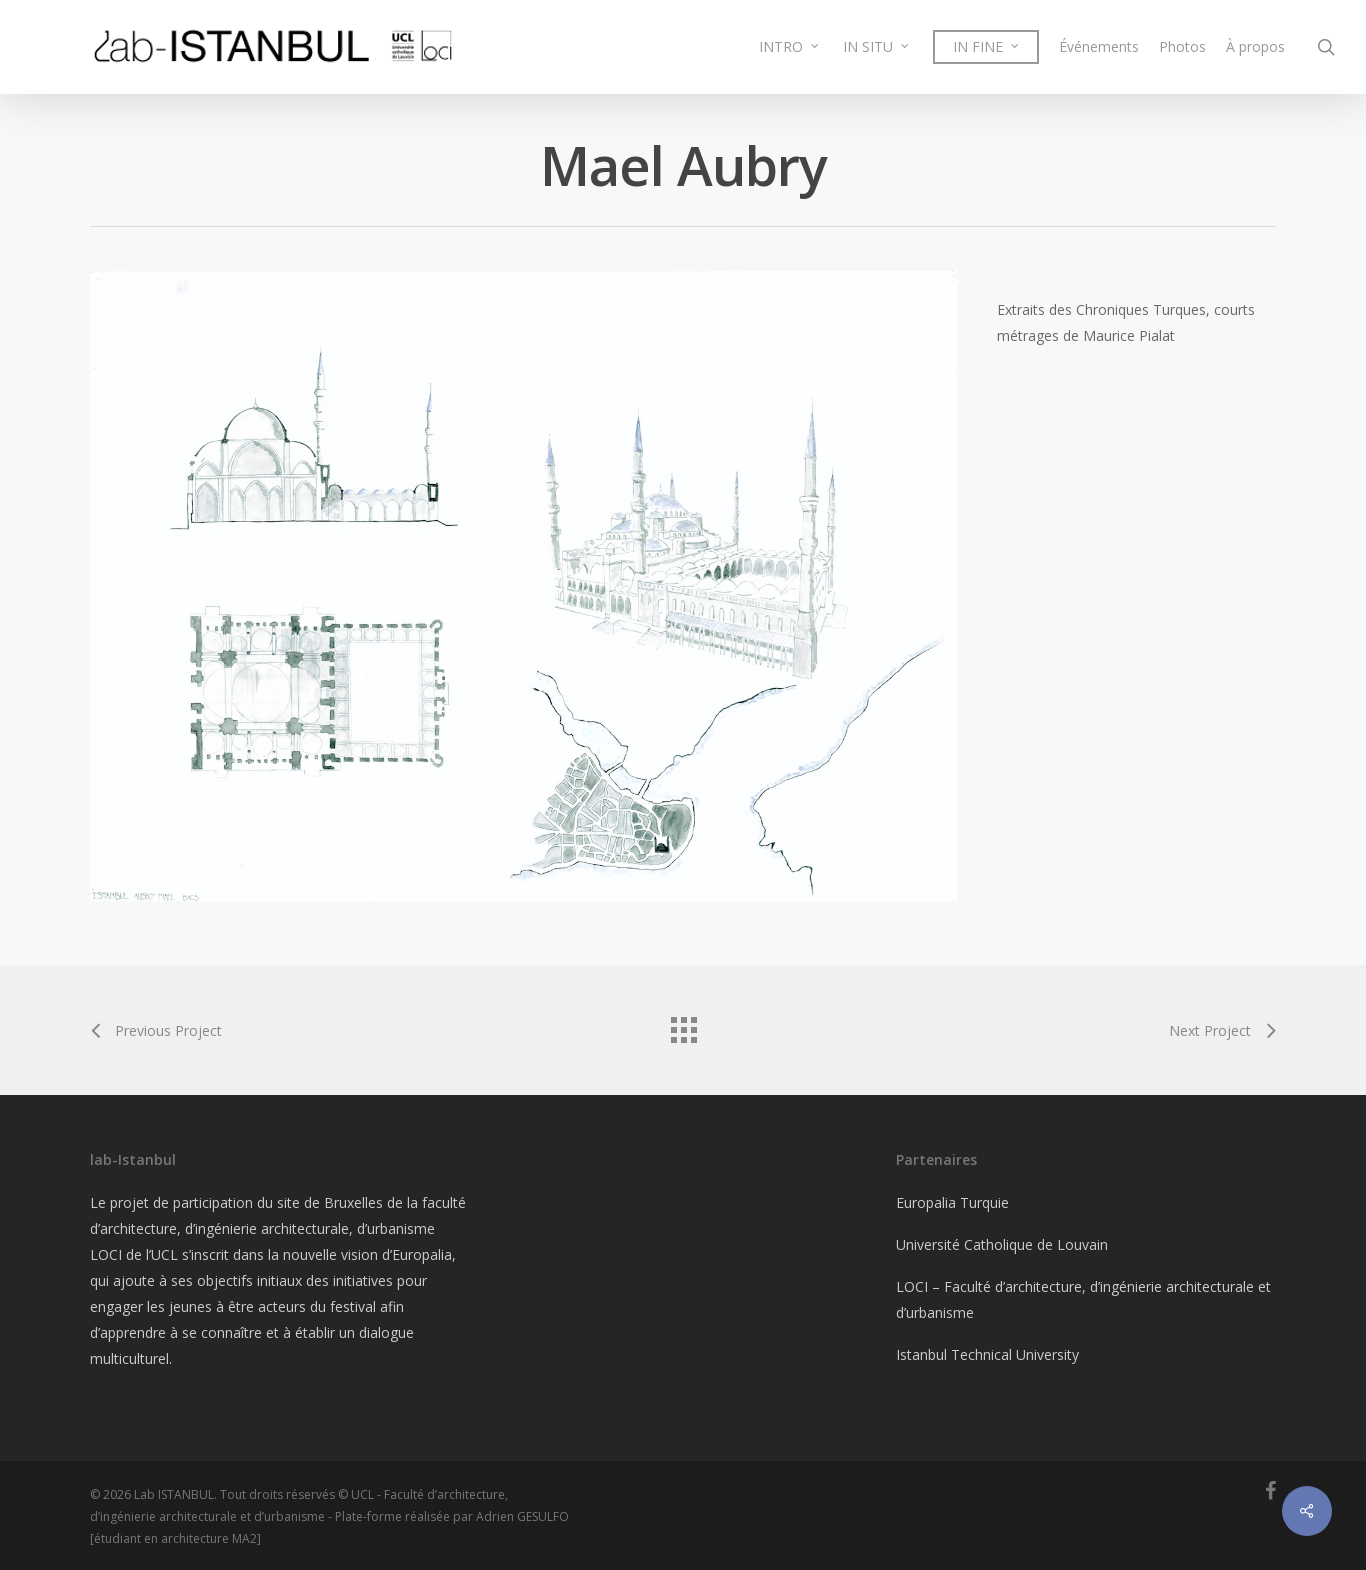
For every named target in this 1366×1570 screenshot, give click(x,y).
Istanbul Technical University (987, 1354)
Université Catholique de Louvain (1002, 1244)
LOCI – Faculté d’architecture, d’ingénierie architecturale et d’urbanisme (1083, 1299)
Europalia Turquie (952, 1202)
